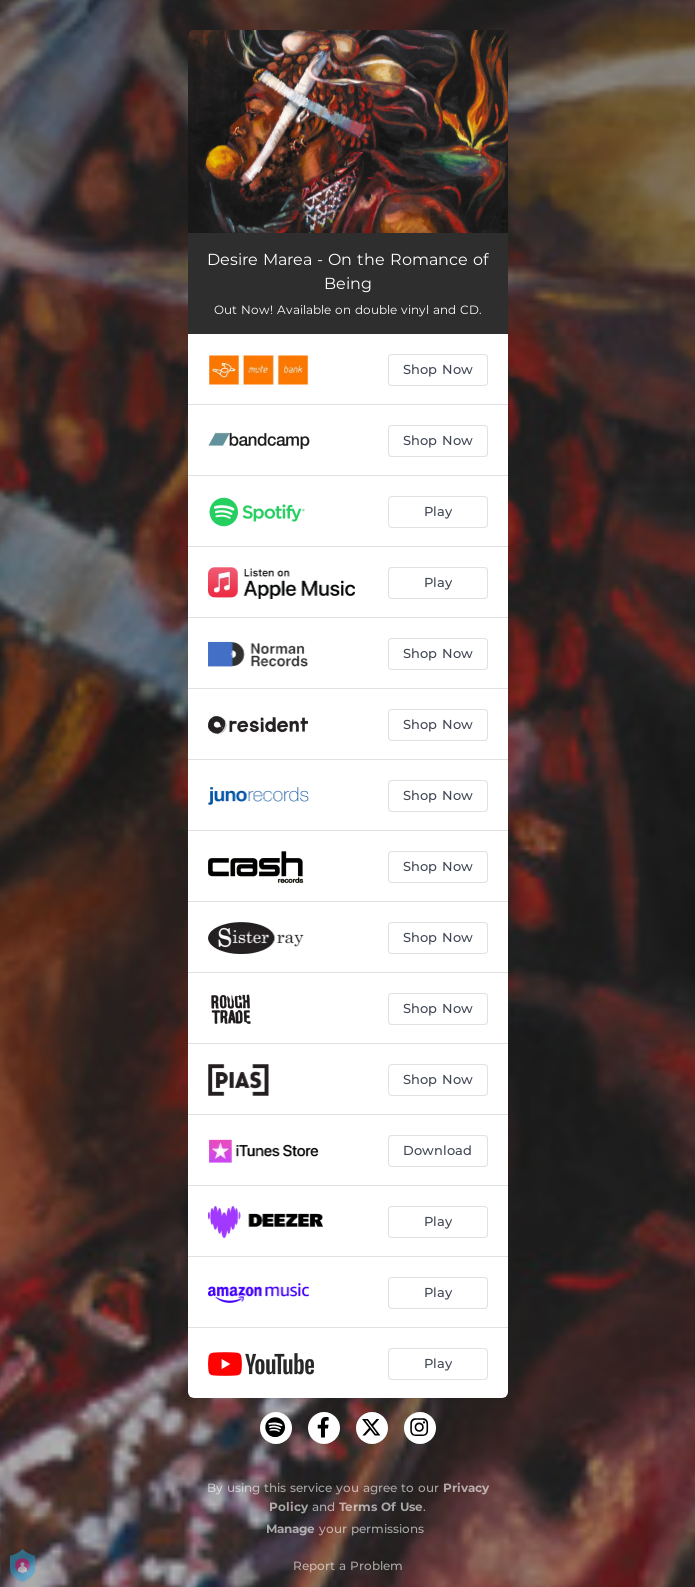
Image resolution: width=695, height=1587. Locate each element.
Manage (290, 1528)
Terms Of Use (381, 1506)
